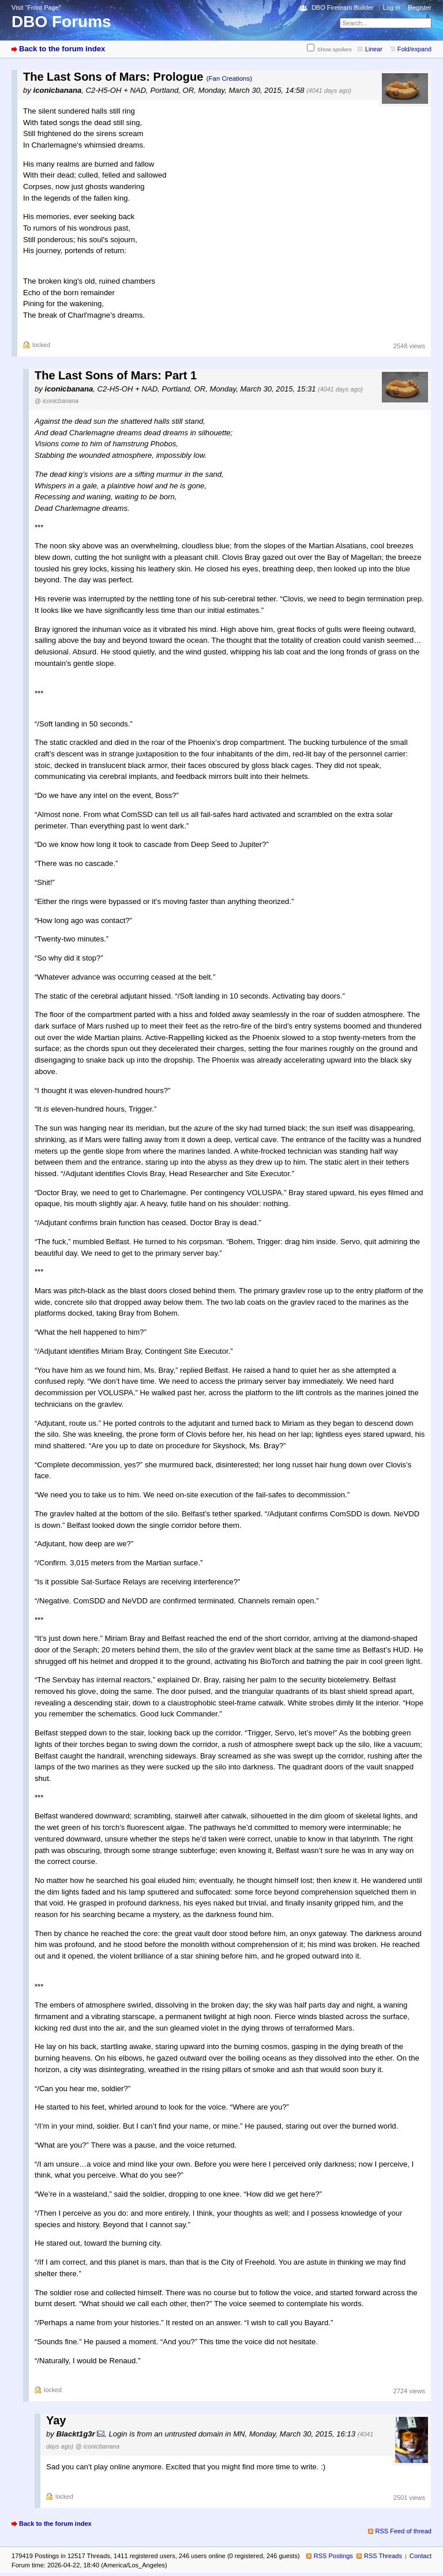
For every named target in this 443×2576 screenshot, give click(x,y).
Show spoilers (334, 49)
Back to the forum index (62, 48)
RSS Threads (383, 2555)
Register (419, 7)
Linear (373, 49)
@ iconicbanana (56, 400)
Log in (391, 7)
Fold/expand (414, 49)
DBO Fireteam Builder (342, 7)
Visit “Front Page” (36, 7)
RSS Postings (333, 2555)
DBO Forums (61, 22)
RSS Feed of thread (404, 2531)
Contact (420, 2555)
